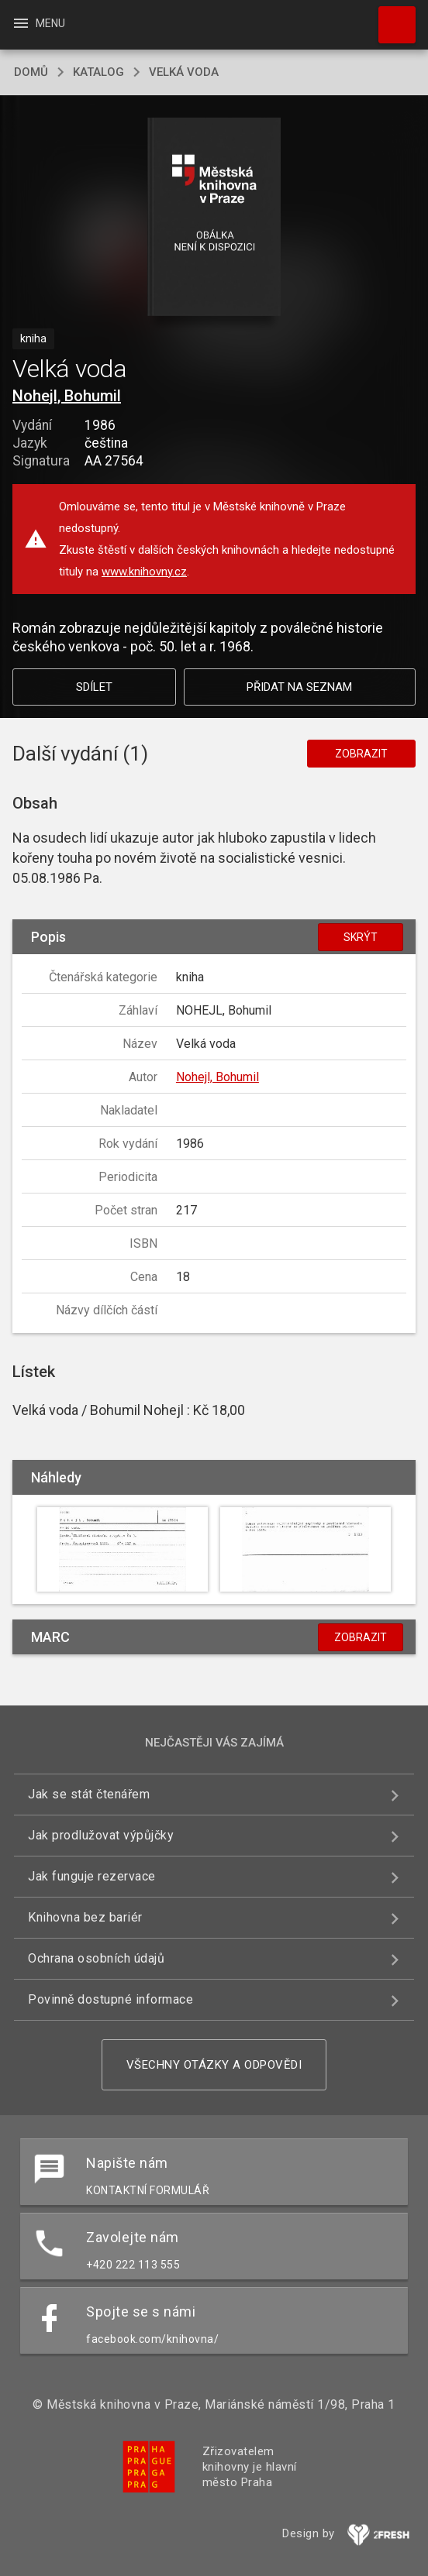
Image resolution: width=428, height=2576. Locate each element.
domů (31, 72)
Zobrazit (361, 753)
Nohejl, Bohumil (66, 395)
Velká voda (184, 72)
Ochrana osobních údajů (96, 1958)
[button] (214, 218)
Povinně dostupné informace (110, 1999)
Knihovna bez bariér (85, 1917)
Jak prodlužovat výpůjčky (101, 1835)
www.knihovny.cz (144, 572)
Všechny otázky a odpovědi (214, 2065)
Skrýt (360, 937)
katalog (98, 72)
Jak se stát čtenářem (89, 1794)
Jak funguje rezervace (92, 1876)
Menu (38, 23)
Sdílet (94, 687)
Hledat (390, 17)
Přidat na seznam (299, 687)
